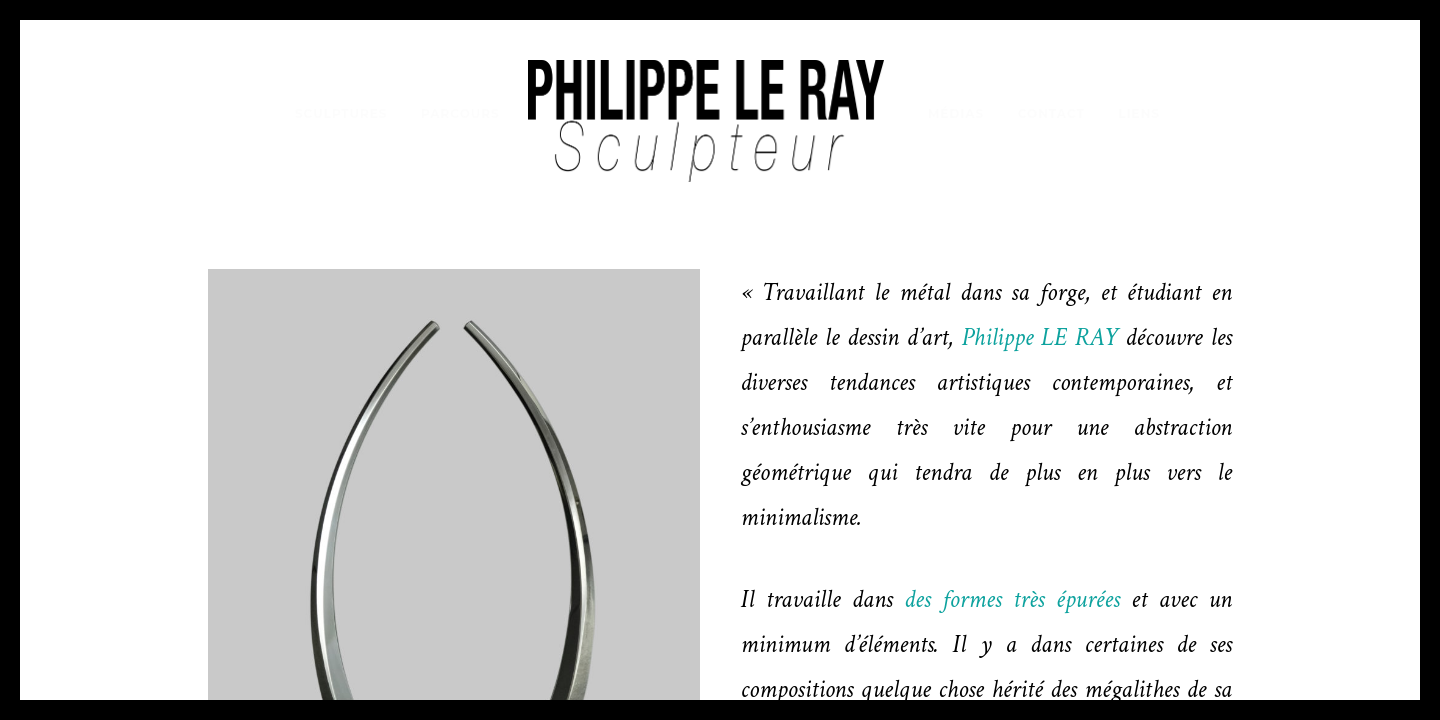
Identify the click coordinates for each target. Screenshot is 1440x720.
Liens (1139, 113)
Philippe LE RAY (1043, 337)
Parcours (460, 113)
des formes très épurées (1012, 599)
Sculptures (341, 113)
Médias (956, 113)
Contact (1051, 113)
